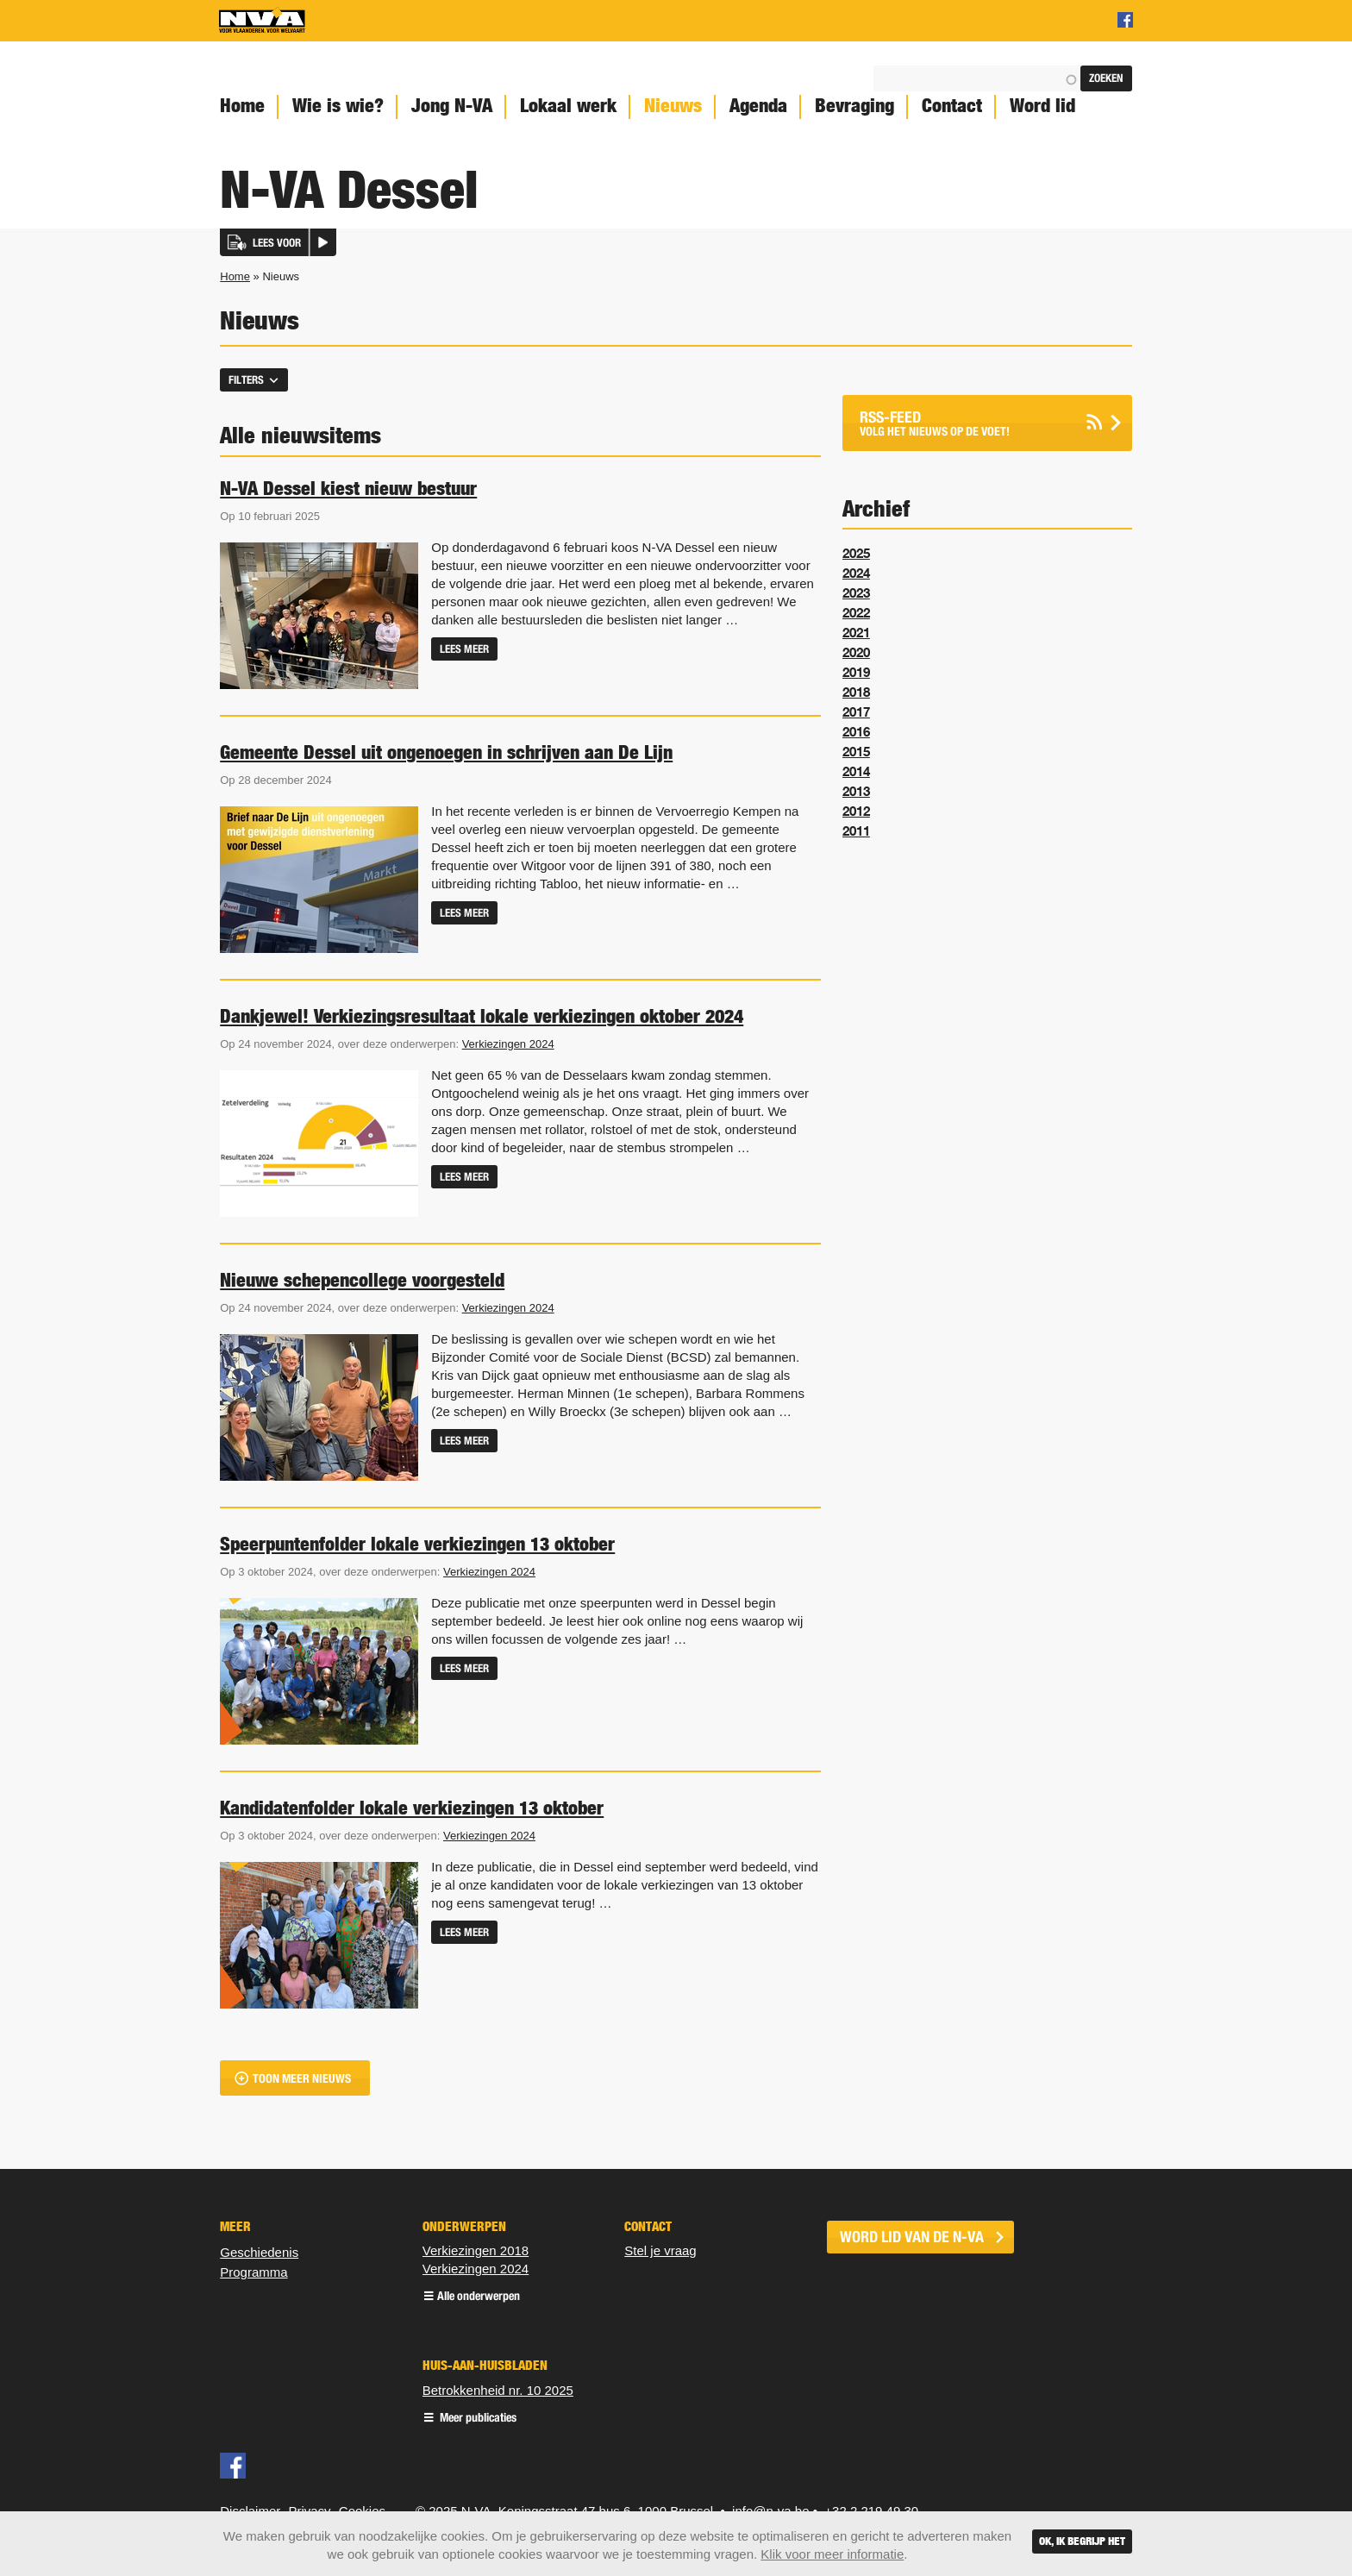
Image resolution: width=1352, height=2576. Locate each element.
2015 (856, 751)
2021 (856, 632)
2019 (856, 672)
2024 (856, 572)
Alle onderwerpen (478, 2297)
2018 (856, 691)
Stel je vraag (660, 2250)
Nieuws (673, 105)
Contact (952, 105)
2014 (856, 771)
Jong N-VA (451, 105)
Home (242, 105)
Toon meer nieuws (302, 2078)
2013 (856, 791)
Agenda (758, 105)
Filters (246, 379)
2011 (856, 830)
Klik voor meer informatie (832, 2554)
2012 (856, 810)
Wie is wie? (338, 105)
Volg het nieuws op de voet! (966, 423)
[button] (278, 242)
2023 (856, 592)
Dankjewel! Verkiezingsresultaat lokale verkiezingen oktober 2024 (481, 1016)
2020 (856, 652)
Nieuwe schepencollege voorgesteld (362, 1280)
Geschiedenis (259, 2252)
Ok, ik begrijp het (1082, 2541)
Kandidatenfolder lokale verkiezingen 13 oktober (412, 1807)
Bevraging (854, 105)
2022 (856, 612)
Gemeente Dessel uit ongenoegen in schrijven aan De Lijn (446, 752)
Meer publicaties (476, 2418)
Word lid (1042, 105)
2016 (856, 731)
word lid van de (912, 2237)
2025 (856, 553)
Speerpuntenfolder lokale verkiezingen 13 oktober (417, 1543)
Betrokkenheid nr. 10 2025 (497, 2390)
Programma (253, 2272)
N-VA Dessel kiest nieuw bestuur (348, 488)
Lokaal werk (568, 105)
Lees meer (464, 648)
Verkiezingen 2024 (508, 1043)
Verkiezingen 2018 (475, 2250)
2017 (856, 711)
